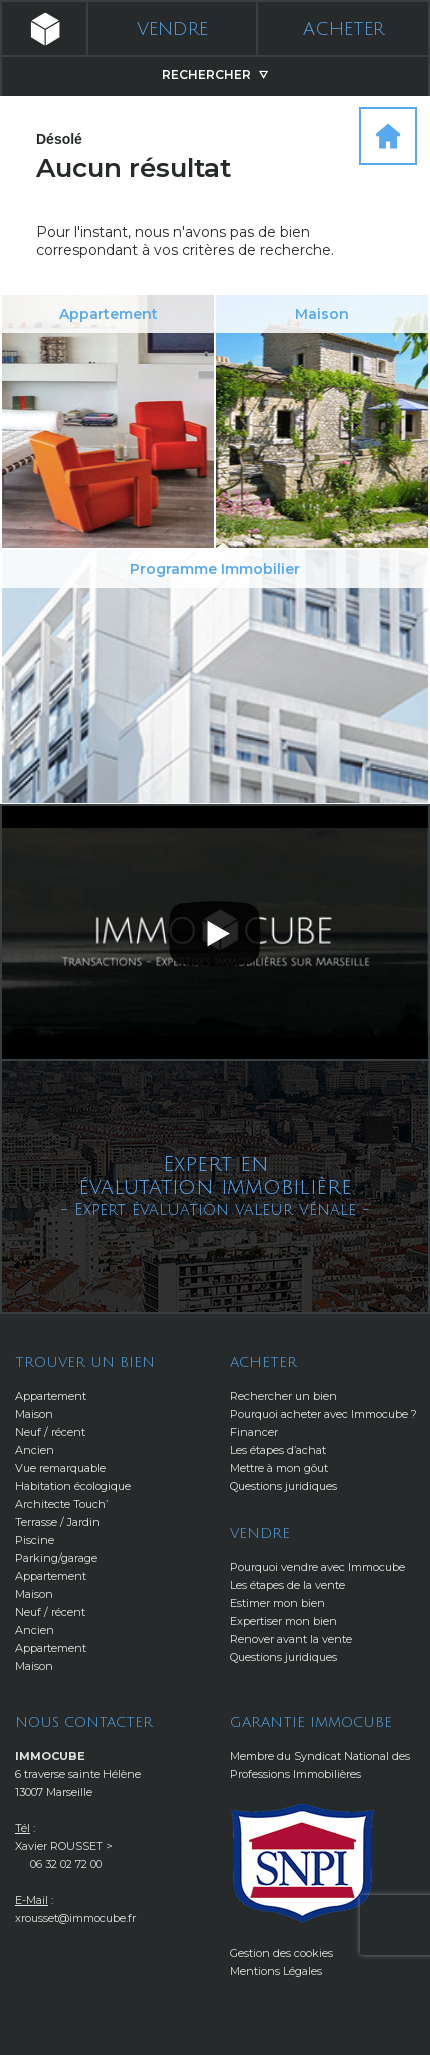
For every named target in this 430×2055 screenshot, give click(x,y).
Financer (254, 1432)
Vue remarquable (60, 1468)
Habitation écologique (73, 1486)
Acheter (343, 29)
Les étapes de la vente (287, 1585)
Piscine (34, 1540)
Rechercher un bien (283, 1396)
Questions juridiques (283, 1486)
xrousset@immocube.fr (75, 1918)
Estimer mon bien (277, 1603)
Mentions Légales (276, 1971)
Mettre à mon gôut (279, 1468)
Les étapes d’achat (278, 1450)
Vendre (172, 29)
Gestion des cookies (281, 1953)
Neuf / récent (50, 1432)
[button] (215, 931)
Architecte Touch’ (61, 1504)
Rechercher (215, 74)
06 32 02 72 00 (66, 1864)
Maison (34, 1414)
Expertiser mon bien (283, 1621)
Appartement (50, 1396)
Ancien (34, 1450)
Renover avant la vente (291, 1639)
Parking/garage (56, 1558)
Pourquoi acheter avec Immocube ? (323, 1414)
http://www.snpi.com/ (303, 1863)
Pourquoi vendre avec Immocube (317, 1567)
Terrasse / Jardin (57, 1522)
